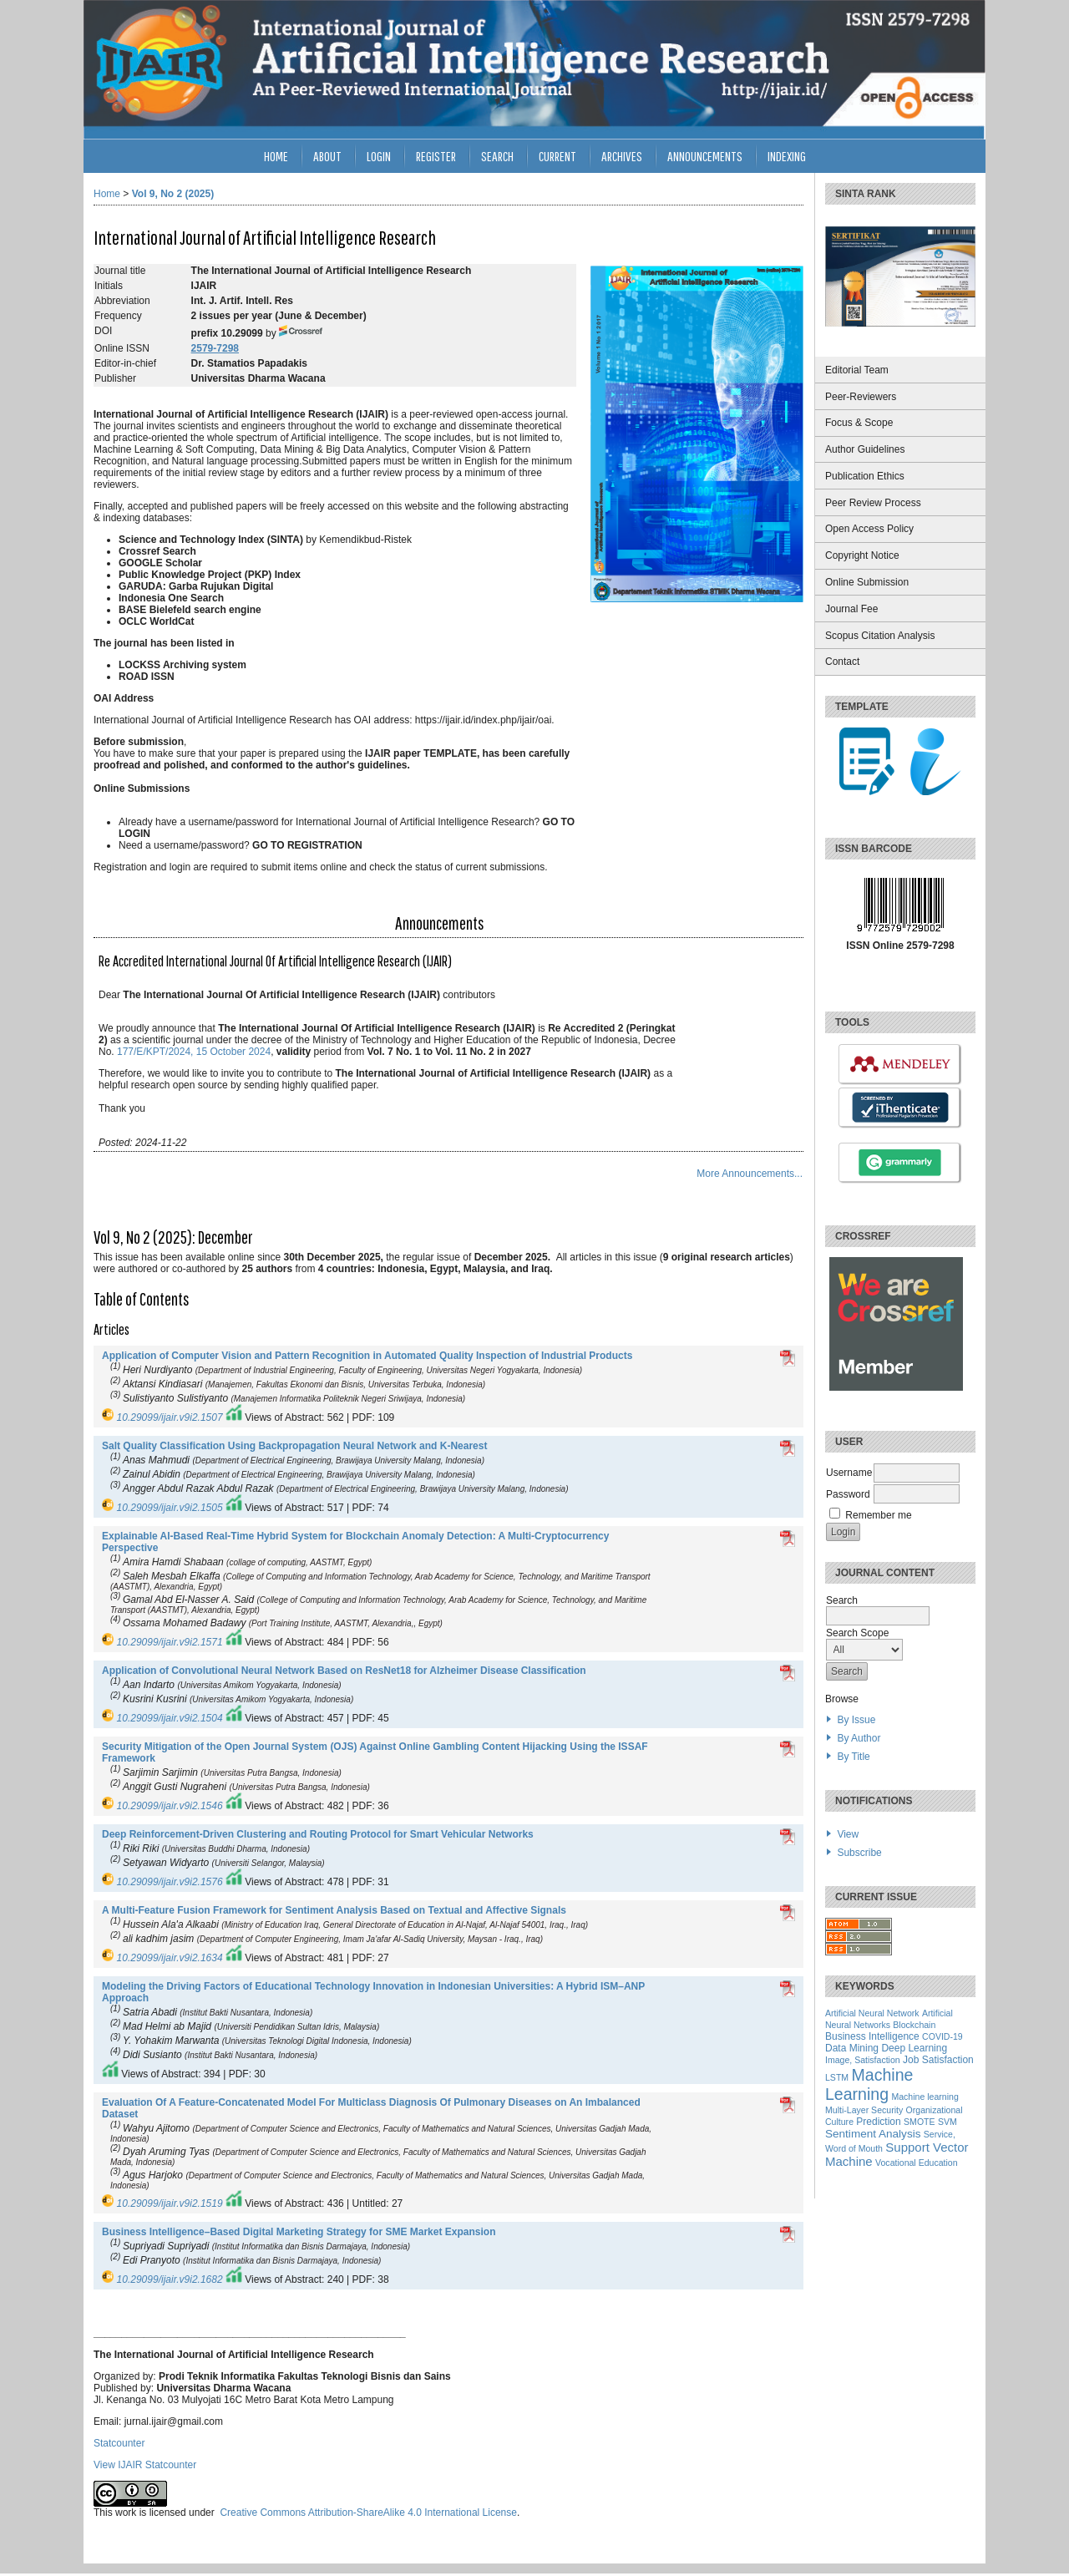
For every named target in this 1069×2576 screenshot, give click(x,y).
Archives (621, 156)
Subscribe (859, 1852)
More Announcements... (750, 1173)
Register (436, 156)
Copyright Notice (862, 555)
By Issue (856, 1720)
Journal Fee (851, 609)
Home (276, 156)
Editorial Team (857, 370)
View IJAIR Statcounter (145, 2465)
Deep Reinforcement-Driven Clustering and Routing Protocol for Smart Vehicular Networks (318, 1834)
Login (379, 156)
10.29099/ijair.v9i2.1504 (170, 1718)
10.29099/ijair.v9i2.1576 (170, 1882)
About (327, 156)
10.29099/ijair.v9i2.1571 (170, 1642)
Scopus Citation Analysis (880, 635)
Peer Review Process (873, 503)
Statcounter (119, 2443)
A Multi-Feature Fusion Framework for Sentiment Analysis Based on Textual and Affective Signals (334, 1910)
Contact (842, 661)
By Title (853, 1756)
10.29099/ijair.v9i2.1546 (170, 1806)
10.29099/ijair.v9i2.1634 (170, 1958)
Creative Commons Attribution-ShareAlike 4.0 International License (368, 2512)
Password (848, 1494)
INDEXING (787, 156)
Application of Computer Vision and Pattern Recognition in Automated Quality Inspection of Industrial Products (367, 1356)
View (848, 1834)
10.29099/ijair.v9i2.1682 (170, 2279)
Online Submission (867, 582)
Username (849, 1472)
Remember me (878, 1515)
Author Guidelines (864, 449)
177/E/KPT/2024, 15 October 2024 (194, 1051)
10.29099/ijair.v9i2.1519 (170, 2203)
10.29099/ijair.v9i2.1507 (170, 1417)
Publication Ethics (864, 476)
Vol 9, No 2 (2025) (173, 194)
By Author (858, 1738)
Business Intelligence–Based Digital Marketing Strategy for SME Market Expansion (298, 2232)
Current (557, 156)
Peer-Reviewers (860, 397)
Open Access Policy (869, 529)
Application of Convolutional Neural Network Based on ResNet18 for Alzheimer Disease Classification (344, 1670)
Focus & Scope (859, 422)
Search (497, 156)
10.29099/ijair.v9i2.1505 (170, 1508)
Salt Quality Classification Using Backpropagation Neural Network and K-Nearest (294, 1446)
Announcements (704, 156)
